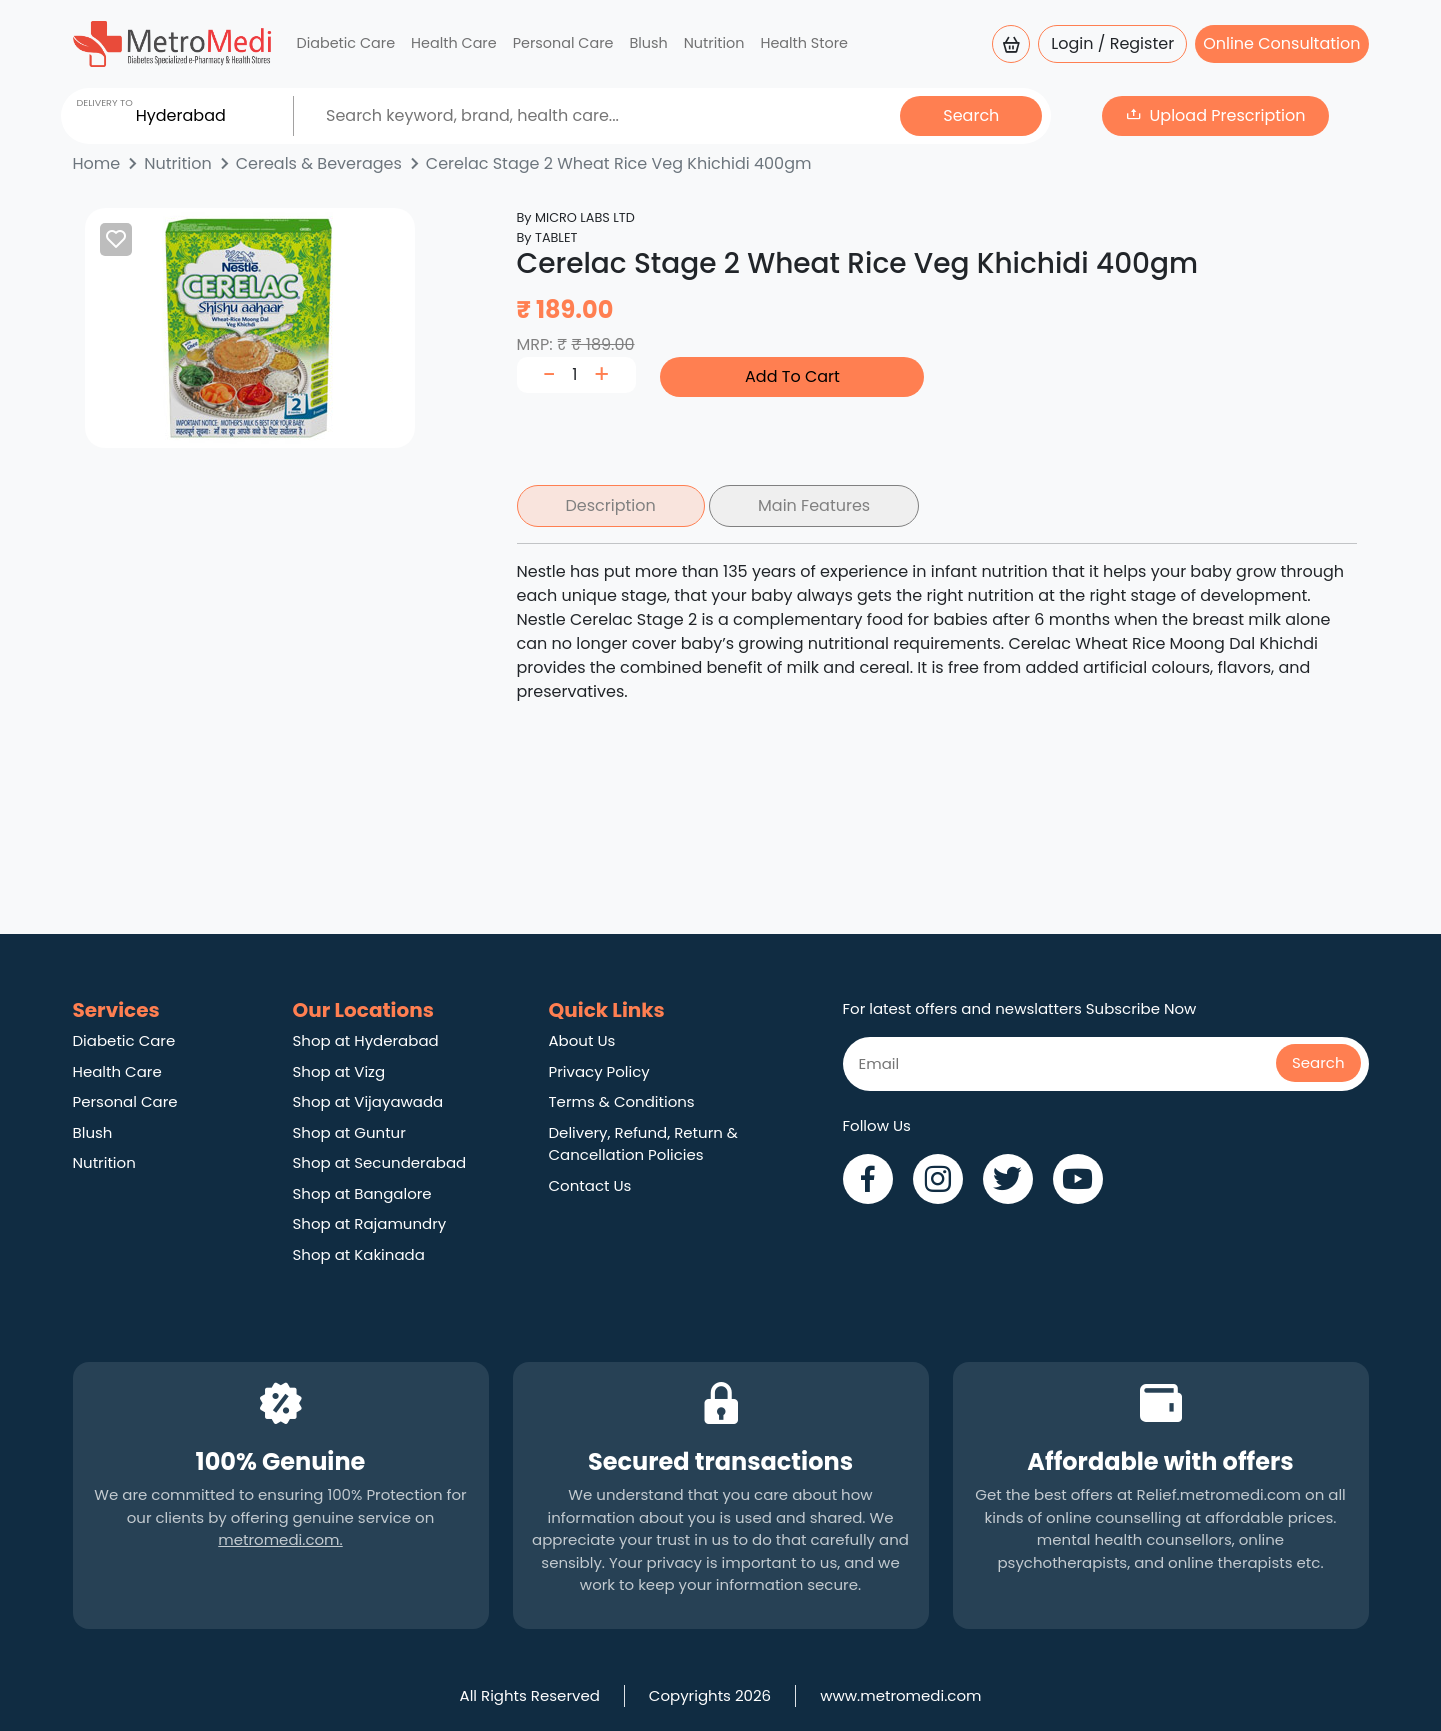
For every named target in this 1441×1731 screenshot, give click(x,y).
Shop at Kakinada (359, 1254)
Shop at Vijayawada (368, 1101)
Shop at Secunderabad (380, 1162)
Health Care (454, 43)
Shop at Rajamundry (370, 1223)
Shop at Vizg (339, 1071)
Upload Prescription (1228, 115)
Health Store (804, 43)
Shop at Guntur (349, 1132)
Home (97, 163)
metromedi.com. (280, 1539)
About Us (582, 1040)
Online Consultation (1281, 43)
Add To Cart (792, 376)
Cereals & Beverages (319, 163)
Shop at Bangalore (362, 1193)
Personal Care (563, 43)
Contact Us (590, 1185)
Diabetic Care (346, 43)
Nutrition (714, 43)
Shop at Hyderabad (366, 1040)
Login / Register (1112, 43)
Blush (648, 43)
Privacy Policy (599, 1071)
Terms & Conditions (622, 1101)
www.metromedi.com (900, 1695)
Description (611, 505)
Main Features (814, 505)
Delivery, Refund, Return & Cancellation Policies (643, 1144)
